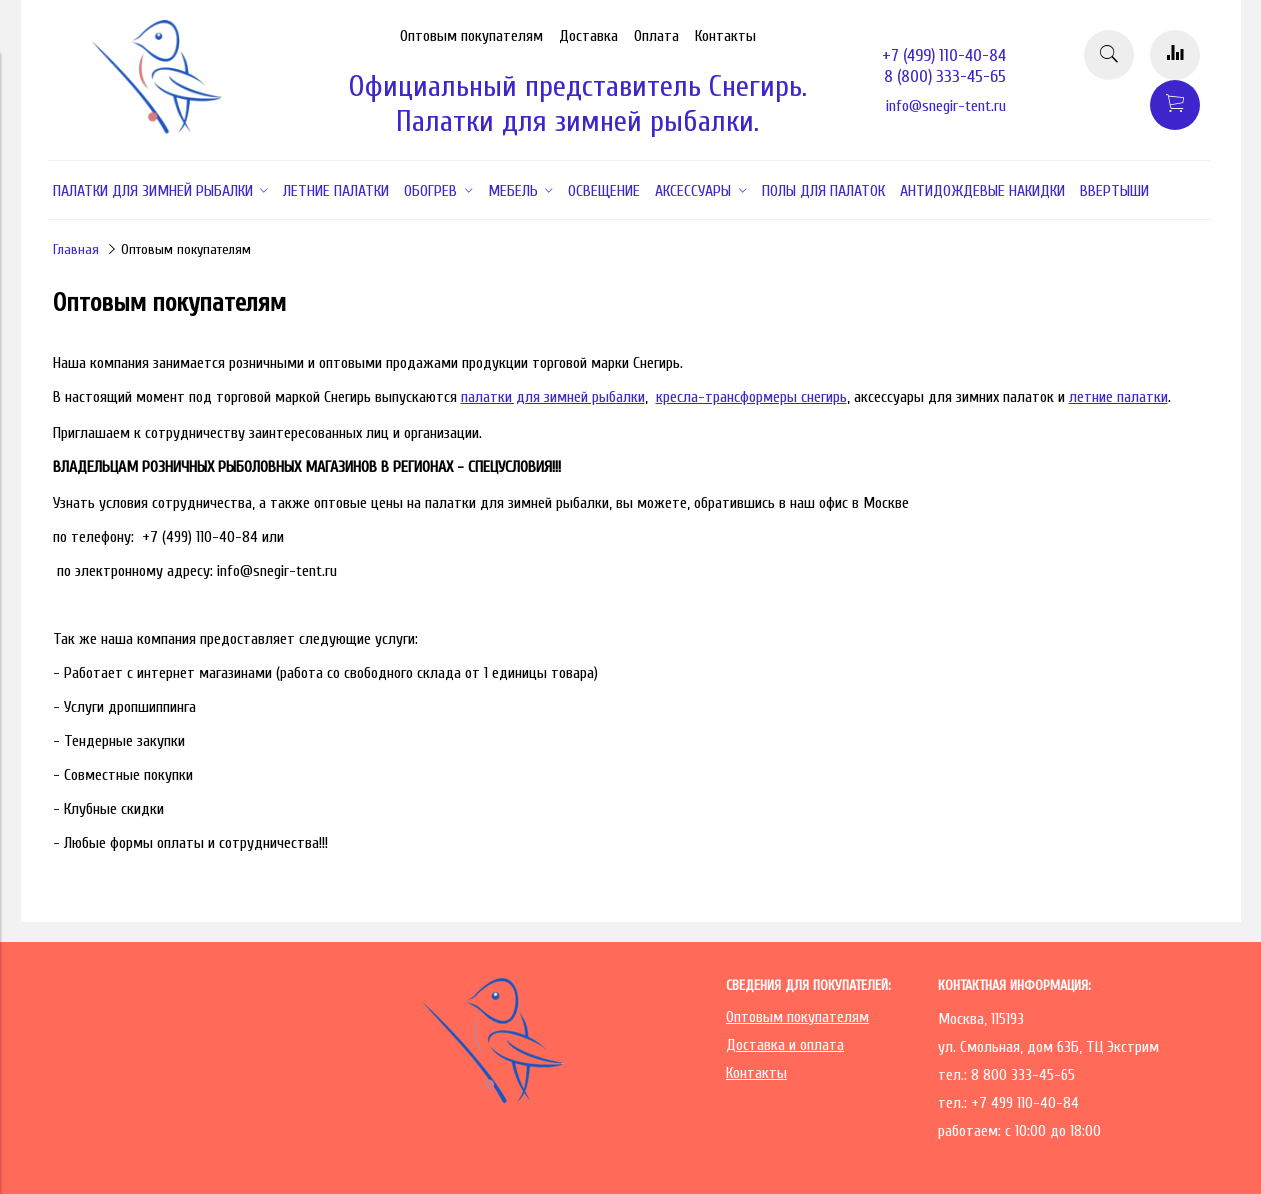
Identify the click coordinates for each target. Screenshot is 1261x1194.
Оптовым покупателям (471, 36)
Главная (76, 249)
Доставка (588, 36)
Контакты (725, 36)
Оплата (656, 36)
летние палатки (1118, 397)
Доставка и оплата (785, 1045)
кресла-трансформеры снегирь (751, 397)
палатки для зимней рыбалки (553, 397)
